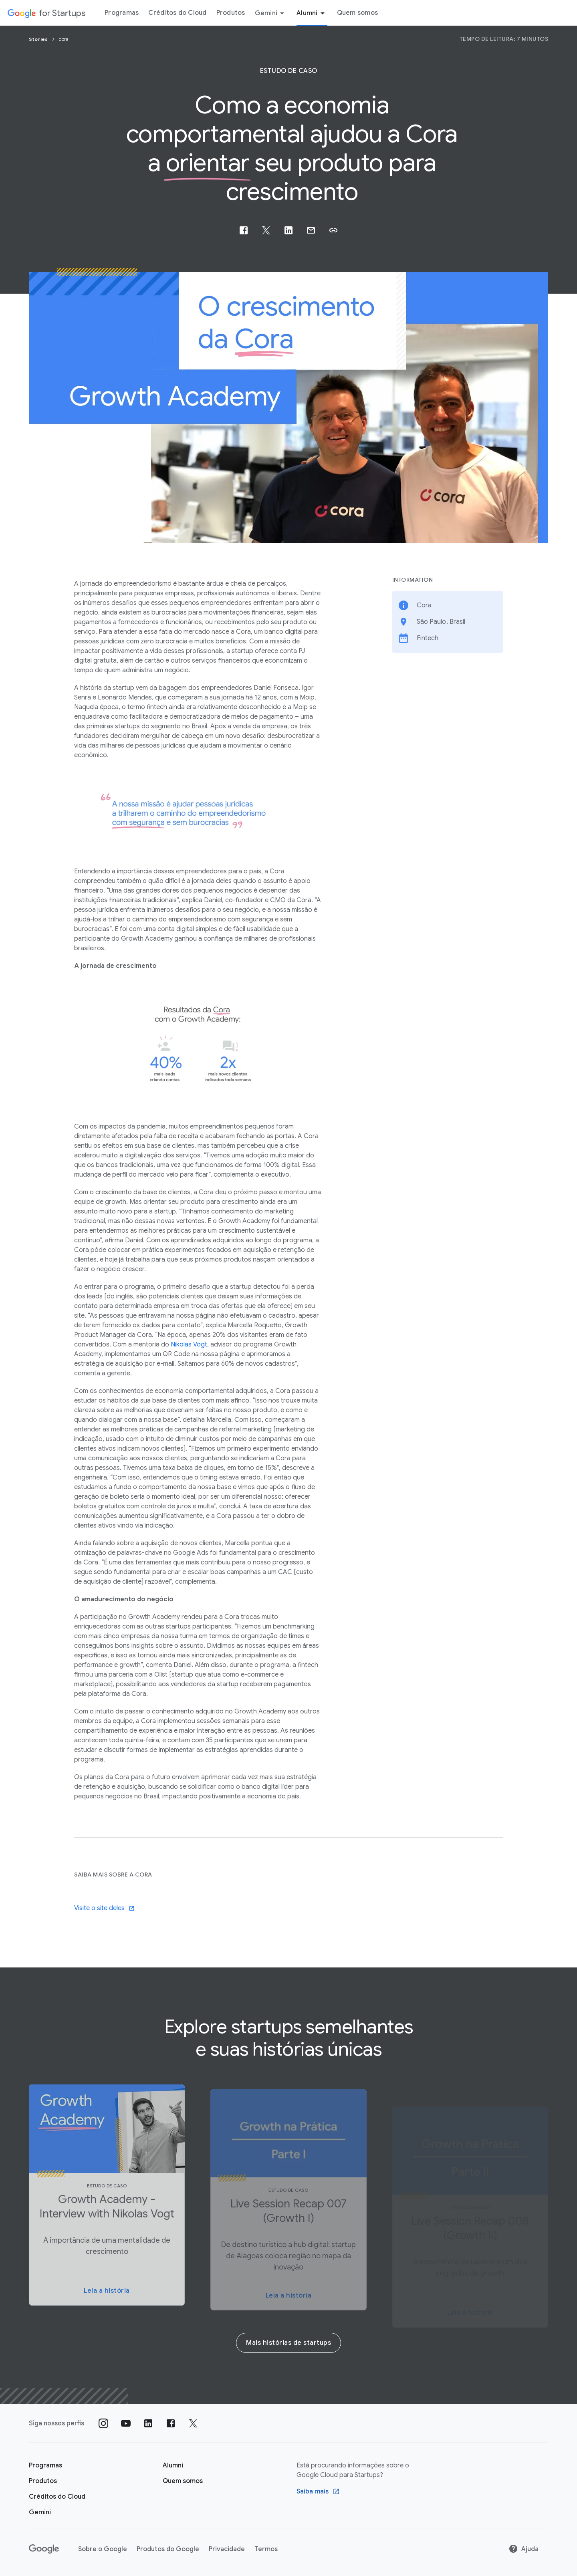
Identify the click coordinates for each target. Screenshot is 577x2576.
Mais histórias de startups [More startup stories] (288, 2343)
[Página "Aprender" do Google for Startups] (45, 2465)
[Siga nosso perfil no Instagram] (103, 2423)
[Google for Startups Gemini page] (40, 2512)
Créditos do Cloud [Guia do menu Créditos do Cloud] (177, 13)
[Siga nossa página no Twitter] (193, 2423)
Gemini (271, 13)
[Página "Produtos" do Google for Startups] (43, 2481)
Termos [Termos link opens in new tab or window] (266, 2549)
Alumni (312, 13)
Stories (39, 39)
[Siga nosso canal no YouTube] (125, 2423)
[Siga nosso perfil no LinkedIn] (148, 2423)
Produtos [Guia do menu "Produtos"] (230, 13)
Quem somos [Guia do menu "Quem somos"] (357, 13)
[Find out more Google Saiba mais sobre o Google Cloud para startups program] (318, 2491)
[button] (333, 230)
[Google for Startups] (46, 12)
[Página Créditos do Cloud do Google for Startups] (57, 2496)
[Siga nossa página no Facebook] (170, 2423)
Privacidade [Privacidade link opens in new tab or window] (227, 2549)
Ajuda (523, 2549)
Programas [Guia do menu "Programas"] (122, 13)
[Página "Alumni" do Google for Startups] (173, 2465)
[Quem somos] (183, 2481)
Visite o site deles (104, 1908)
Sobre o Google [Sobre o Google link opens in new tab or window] (102, 2549)
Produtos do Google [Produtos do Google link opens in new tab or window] (168, 2549)
